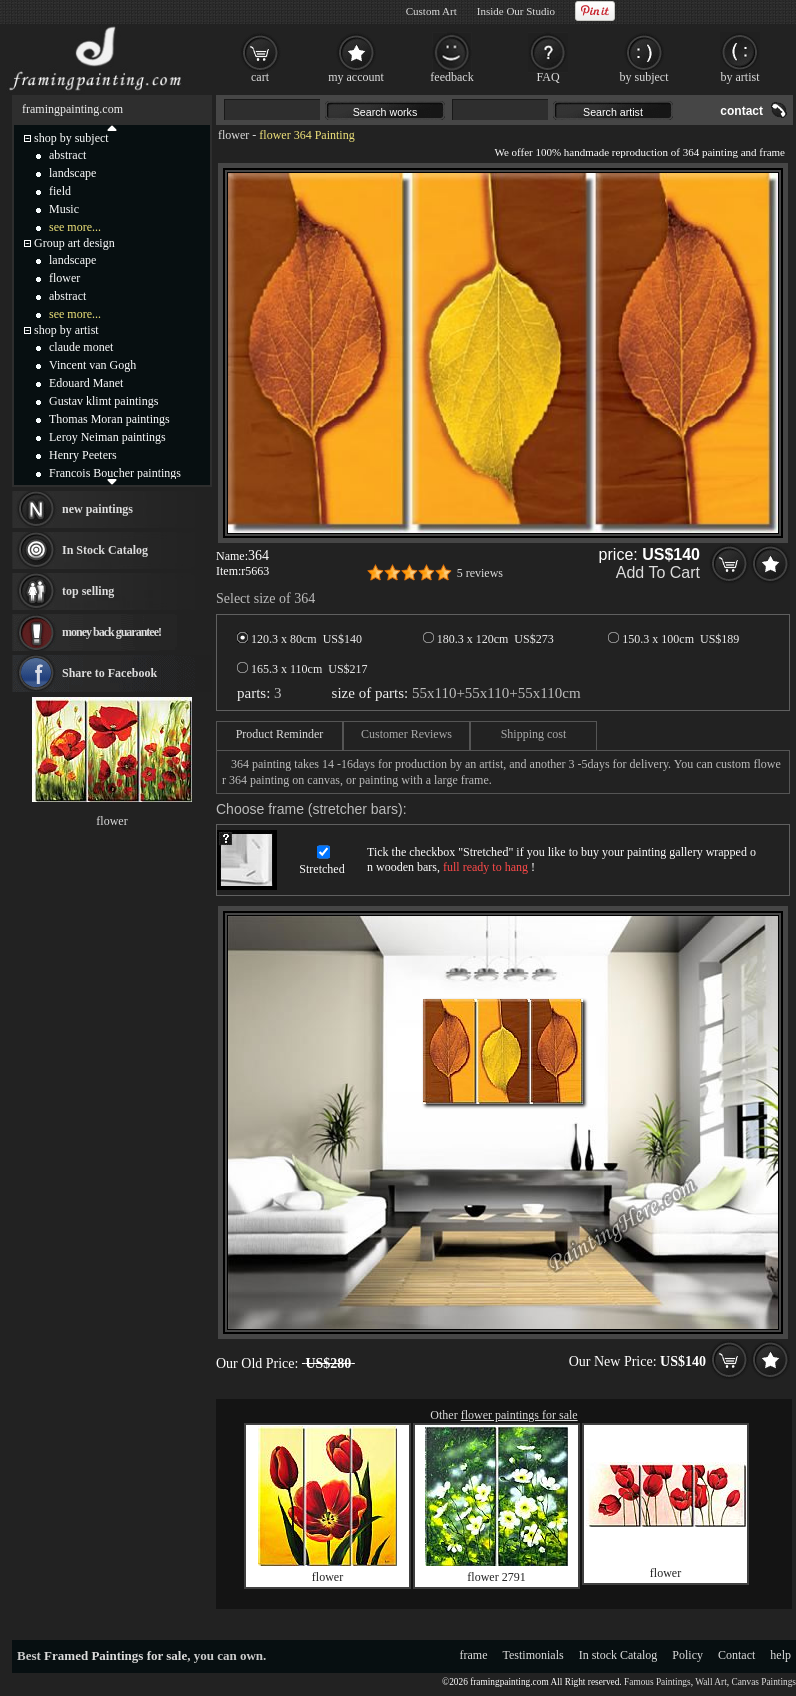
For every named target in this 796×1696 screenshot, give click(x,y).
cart (260, 77)
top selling (88, 591)
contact (741, 111)
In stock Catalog (618, 1655)
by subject (644, 77)
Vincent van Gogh (92, 365)
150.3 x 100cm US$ (673, 639)
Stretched (321, 869)
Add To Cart (658, 572)
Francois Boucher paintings (115, 473)
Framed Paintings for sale (115, 1655)
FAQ (547, 77)
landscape (72, 173)
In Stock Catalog (105, 550)
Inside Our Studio (516, 11)
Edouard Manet (86, 383)
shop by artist (66, 330)
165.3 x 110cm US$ (302, 669)
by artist (740, 77)
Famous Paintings (657, 1682)
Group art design (74, 243)
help (780, 1655)
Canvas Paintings (763, 1682)
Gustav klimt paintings (103, 401)
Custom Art (431, 11)
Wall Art (711, 1682)
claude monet (81, 347)
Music (64, 209)
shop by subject (71, 138)
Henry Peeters (83, 455)
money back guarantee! (111, 632)
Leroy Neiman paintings (107, 437)
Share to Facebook (109, 673)
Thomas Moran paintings (109, 419)
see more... (75, 227)
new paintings (97, 509)
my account (356, 77)
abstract (67, 155)
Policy (687, 1655)
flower (233, 135)
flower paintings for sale (519, 1415)
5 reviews (480, 573)
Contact (736, 1655)
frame (474, 1655)
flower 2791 (496, 1577)
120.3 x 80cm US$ (299, 639)
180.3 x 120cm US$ (488, 639)
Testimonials (533, 1655)
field (60, 191)
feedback (451, 77)
